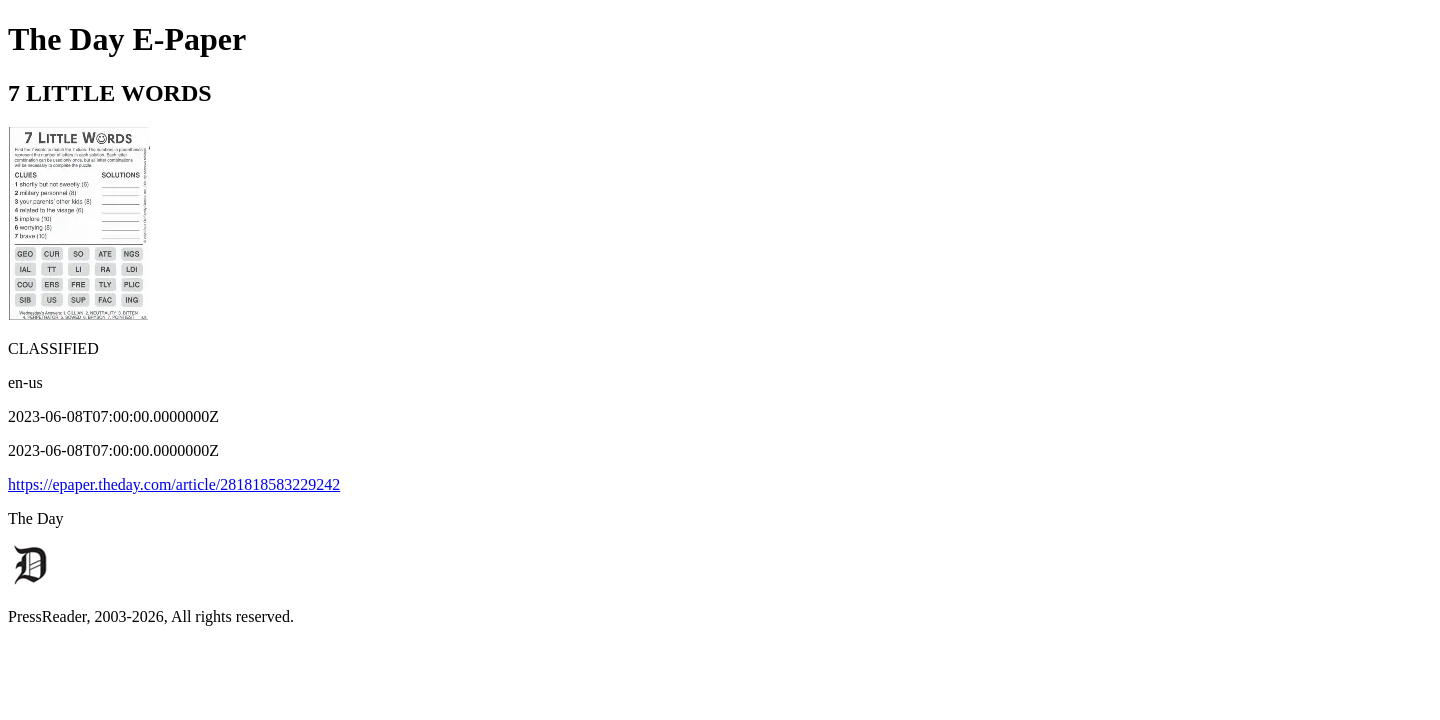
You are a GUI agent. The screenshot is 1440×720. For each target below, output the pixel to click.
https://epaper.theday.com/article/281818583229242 (174, 484)
